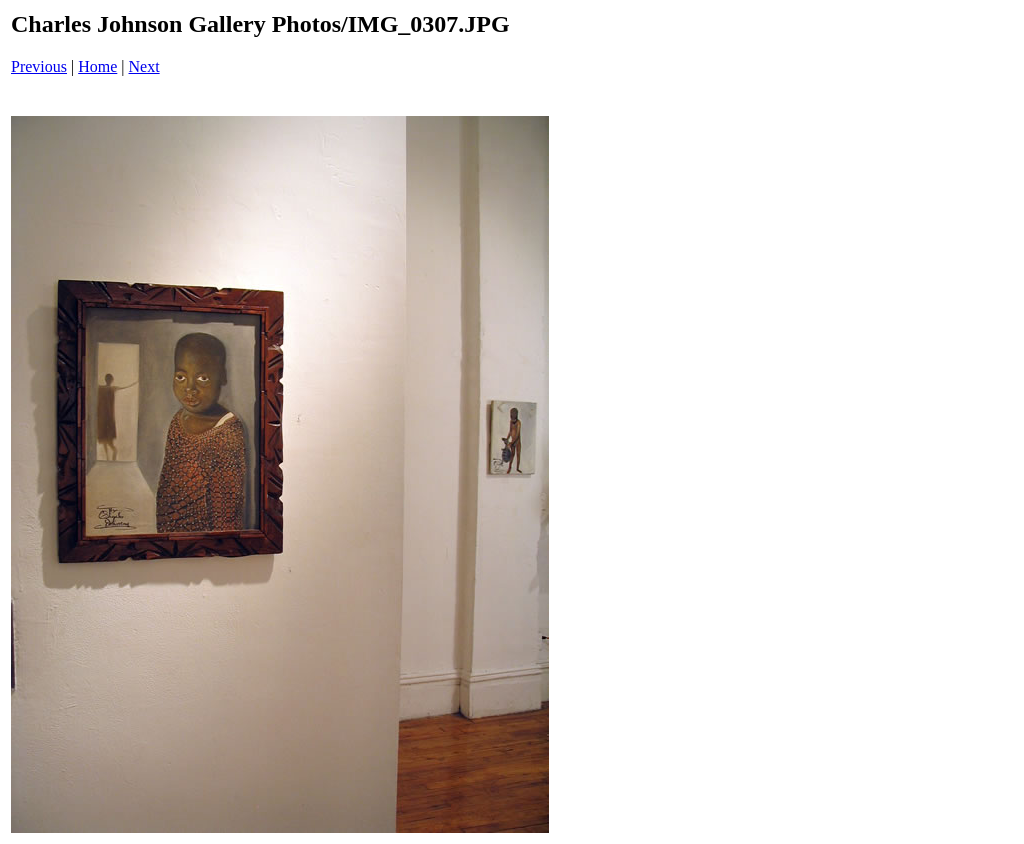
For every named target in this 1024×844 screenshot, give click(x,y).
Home (97, 66)
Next (144, 66)
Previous (39, 66)
